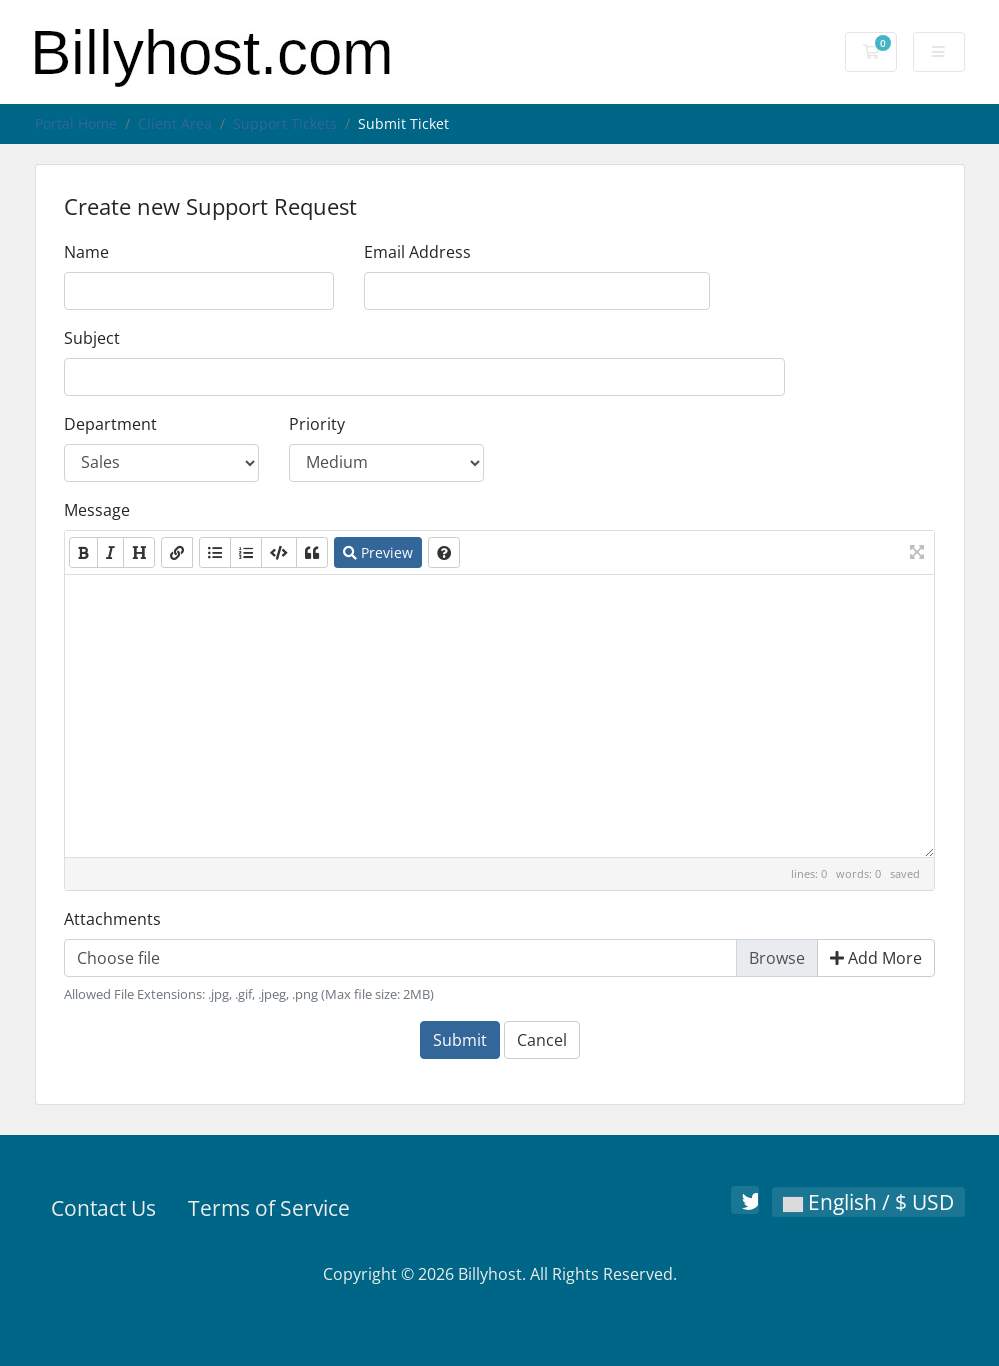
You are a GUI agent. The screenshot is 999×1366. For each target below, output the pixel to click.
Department (110, 424)
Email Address (417, 252)
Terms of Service (269, 1208)
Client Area (175, 123)
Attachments (112, 919)
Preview (378, 552)
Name (86, 252)
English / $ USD (868, 1202)
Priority (317, 424)
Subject (92, 338)
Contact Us (103, 1208)
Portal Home (76, 123)
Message (97, 510)
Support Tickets (285, 123)
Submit (460, 1040)
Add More (876, 958)
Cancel (542, 1040)
